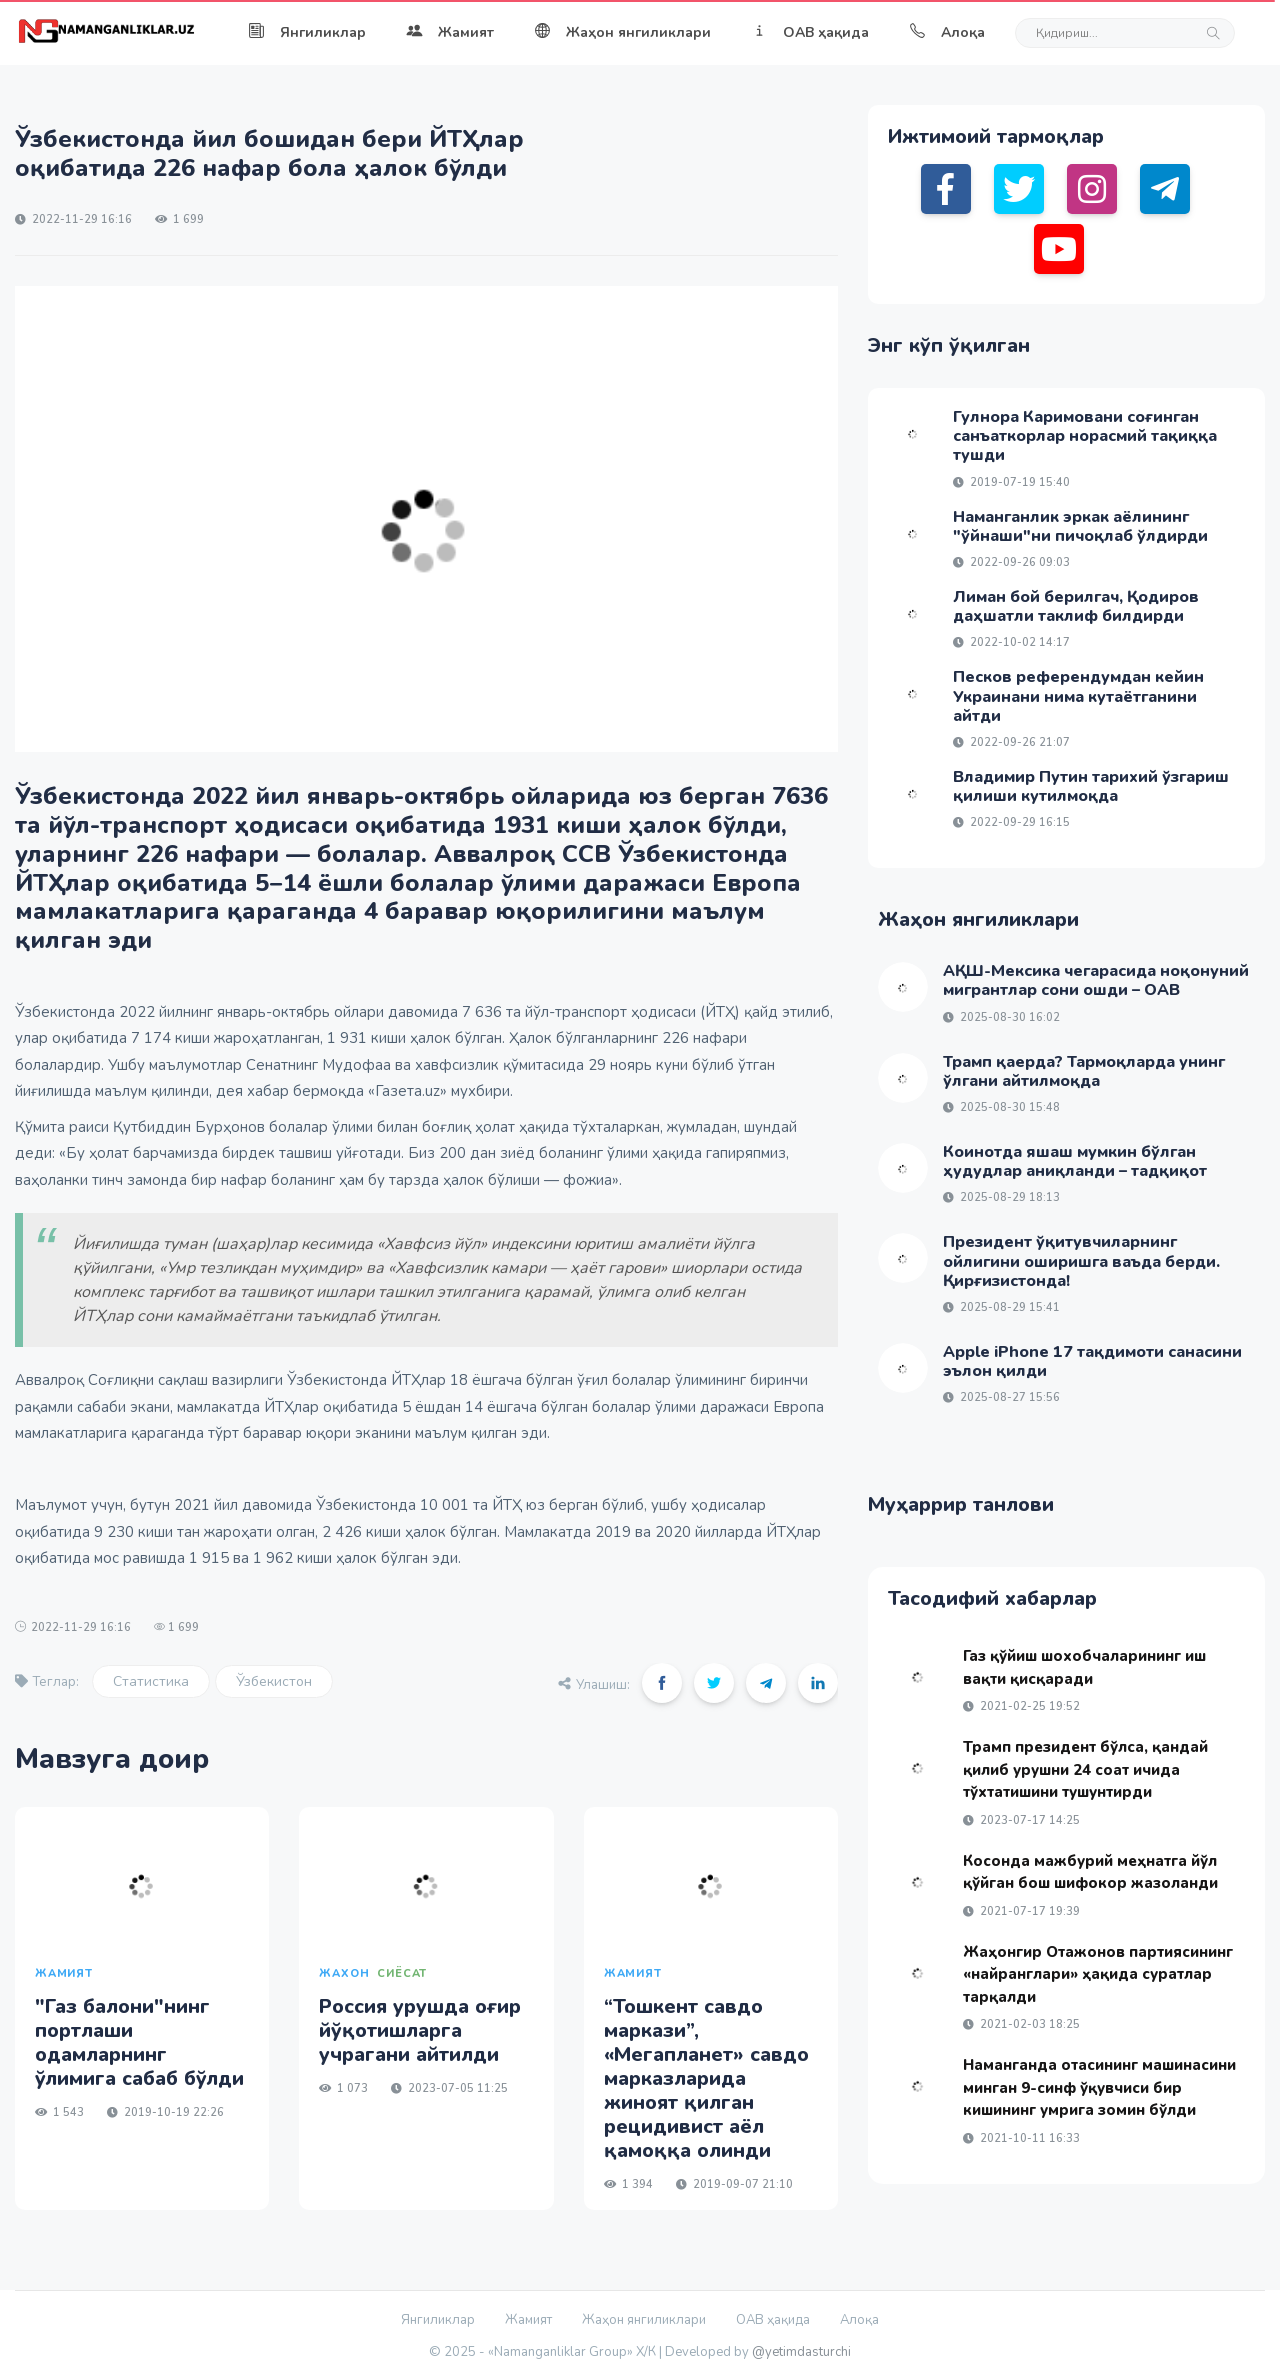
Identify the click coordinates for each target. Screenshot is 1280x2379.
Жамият (450, 32)
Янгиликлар (307, 32)
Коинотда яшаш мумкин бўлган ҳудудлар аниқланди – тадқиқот (1075, 1161)
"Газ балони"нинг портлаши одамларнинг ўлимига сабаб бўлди (139, 2042)
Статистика (151, 1681)
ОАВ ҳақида (810, 32)
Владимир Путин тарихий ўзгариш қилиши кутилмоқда (1091, 786)
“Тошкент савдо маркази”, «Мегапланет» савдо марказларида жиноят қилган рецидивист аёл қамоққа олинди (706, 2078)
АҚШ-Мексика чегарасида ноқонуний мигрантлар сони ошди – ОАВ (1096, 980)
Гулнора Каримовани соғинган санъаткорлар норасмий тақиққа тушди (1085, 436)
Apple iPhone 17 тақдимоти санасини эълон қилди (1092, 1361)
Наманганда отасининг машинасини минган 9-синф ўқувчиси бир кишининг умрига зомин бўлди (1099, 2087)
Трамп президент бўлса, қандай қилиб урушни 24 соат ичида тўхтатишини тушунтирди (1085, 1769)
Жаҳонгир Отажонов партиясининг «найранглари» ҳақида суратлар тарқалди (1098, 1974)
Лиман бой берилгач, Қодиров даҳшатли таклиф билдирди (1076, 606)
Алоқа (947, 32)
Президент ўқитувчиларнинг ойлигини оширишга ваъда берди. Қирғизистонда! (1081, 1261)
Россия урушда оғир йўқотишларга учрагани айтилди (420, 2030)
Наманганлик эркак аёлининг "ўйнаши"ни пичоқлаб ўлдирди (1080, 526)
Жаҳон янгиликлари (622, 32)
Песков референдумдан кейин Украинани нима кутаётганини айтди (1078, 696)
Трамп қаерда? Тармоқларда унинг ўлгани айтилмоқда (1084, 1071)
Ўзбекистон (274, 1681)
